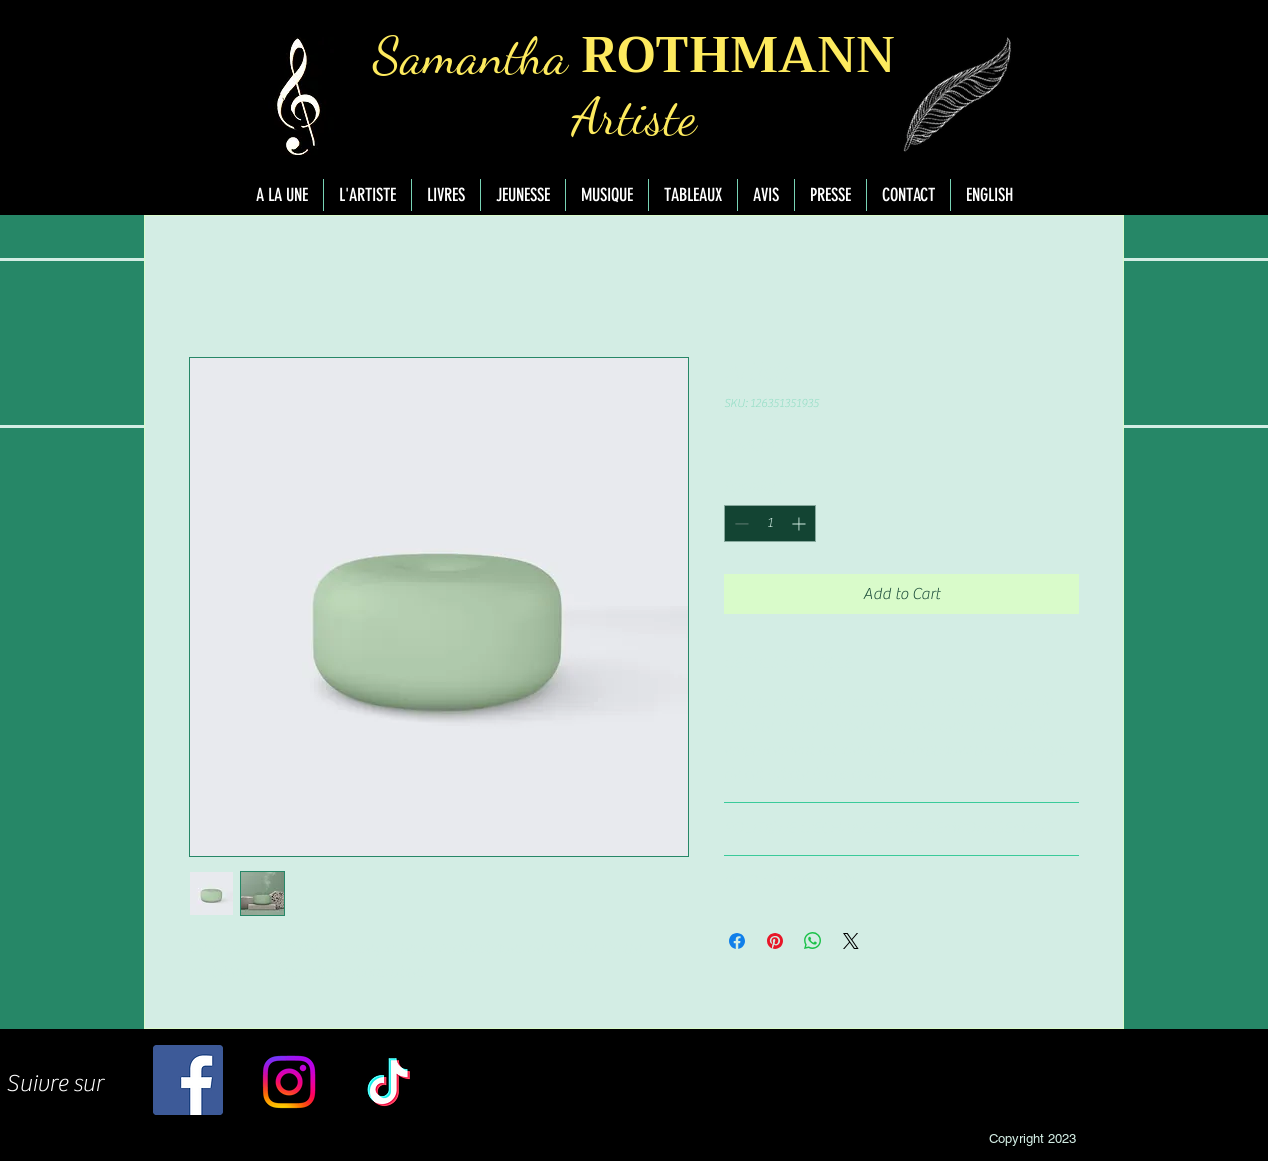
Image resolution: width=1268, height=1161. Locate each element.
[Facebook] (188, 1080)
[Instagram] (289, 1082)
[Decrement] (739, 523)
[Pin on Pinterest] (775, 941)
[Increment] (800, 523)
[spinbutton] (770, 523)
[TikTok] (389, 1082)
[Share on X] (851, 941)
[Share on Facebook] (737, 941)
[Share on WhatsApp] (813, 941)
